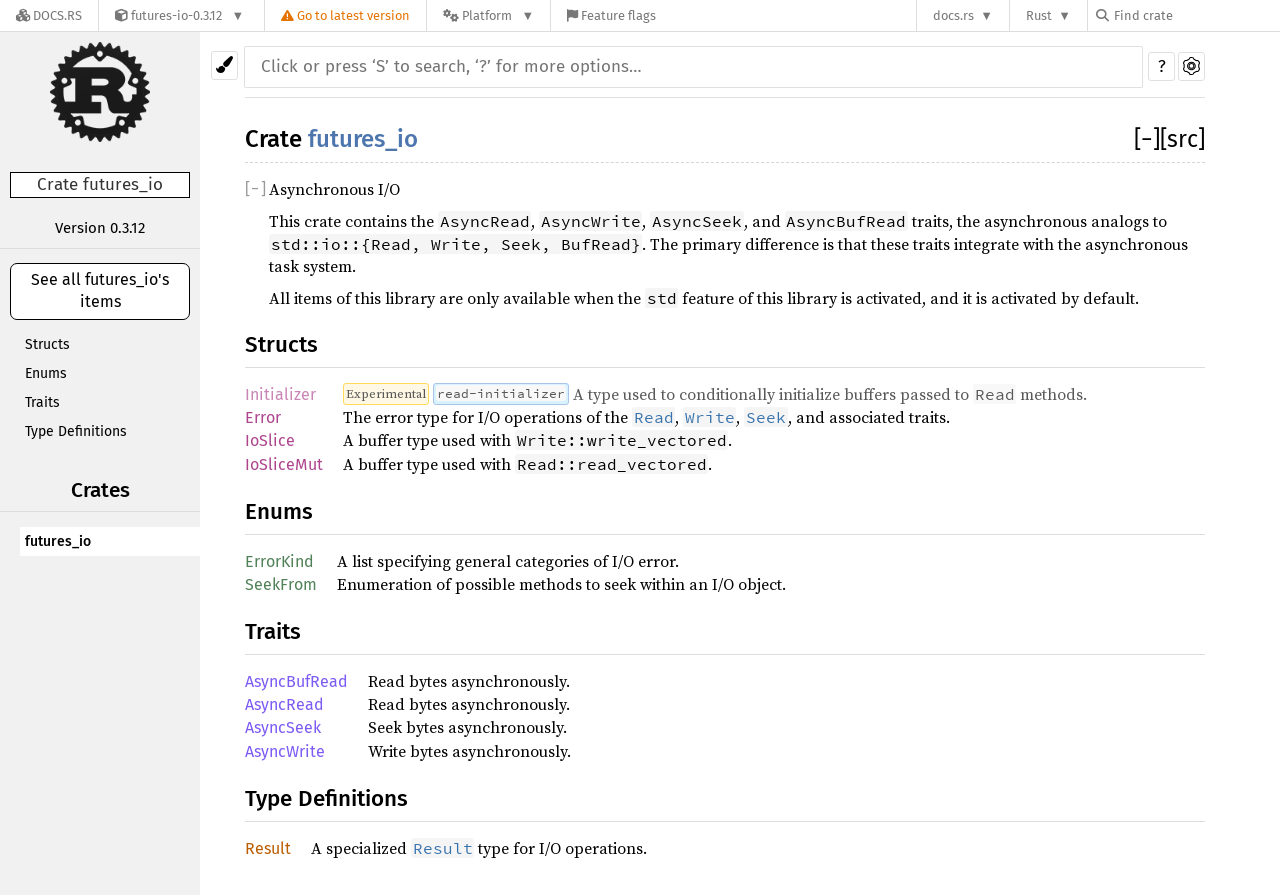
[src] (1182, 139)
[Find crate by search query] (1196, 15)
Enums (46, 373)
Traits (42, 402)
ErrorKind (279, 561)
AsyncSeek (283, 727)
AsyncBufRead (296, 681)
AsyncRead (284, 704)
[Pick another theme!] (224, 65)
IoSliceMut (284, 464)
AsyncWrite (285, 751)
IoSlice (270, 440)
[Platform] (488, 15)
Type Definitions (76, 431)
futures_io (58, 541)
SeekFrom (281, 584)
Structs (47, 344)
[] (1147, 139)
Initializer (280, 394)
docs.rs (953, 15)
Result (268, 848)
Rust (1039, 15)
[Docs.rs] (49, 15)
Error (263, 417)
